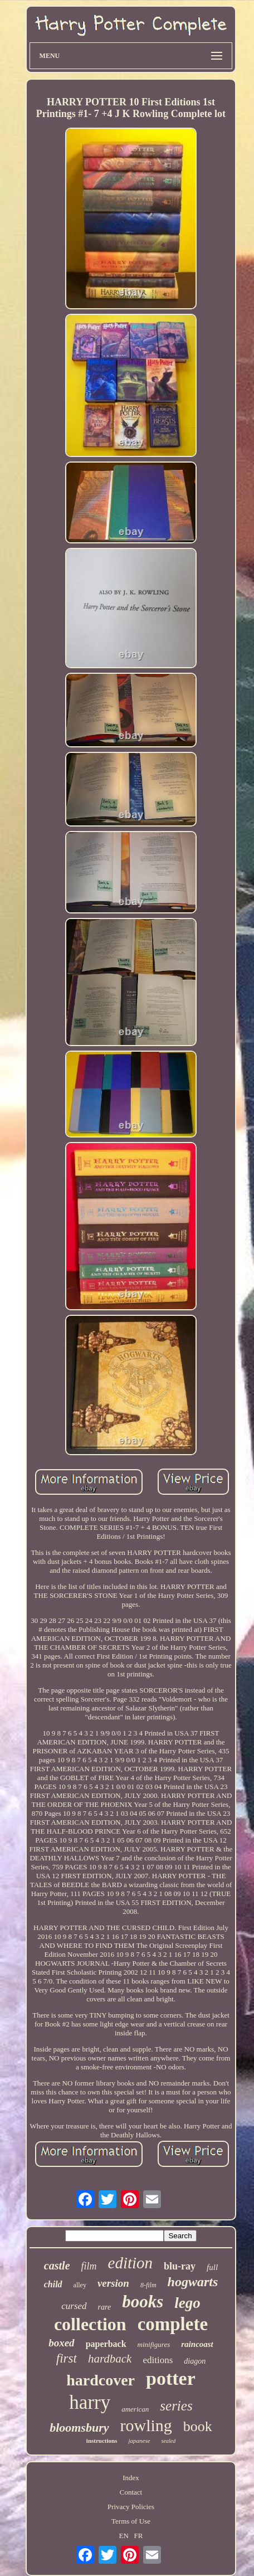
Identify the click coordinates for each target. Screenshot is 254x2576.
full (212, 2267)
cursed (73, 2306)
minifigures (154, 2344)
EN (123, 2535)
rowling (146, 2425)
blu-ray (180, 2266)
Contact (131, 2492)
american (135, 2409)
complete (173, 2324)
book (197, 2426)
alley (80, 2285)
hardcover (100, 2380)
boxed (61, 2343)
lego (187, 2303)
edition (130, 2263)
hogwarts (193, 2281)
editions (158, 2360)
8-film (148, 2285)
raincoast (197, 2344)
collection (90, 2324)
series (176, 2405)
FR (138, 2535)
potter (171, 2378)
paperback (106, 2344)
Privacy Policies (131, 2506)
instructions (102, 2440)
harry (89, 2402)
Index (131, 2477)
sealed (169, 2441)
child (53, 2284)
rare (104, 2307)
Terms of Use (130, 2521)
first (66, 2358)
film (89, 2266)
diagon (195, 2361)
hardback (110, 2358)
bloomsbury (79, 2427)
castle (57, 2265)
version (113, 2283)
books (142, 2301)
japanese (139, 2440)
